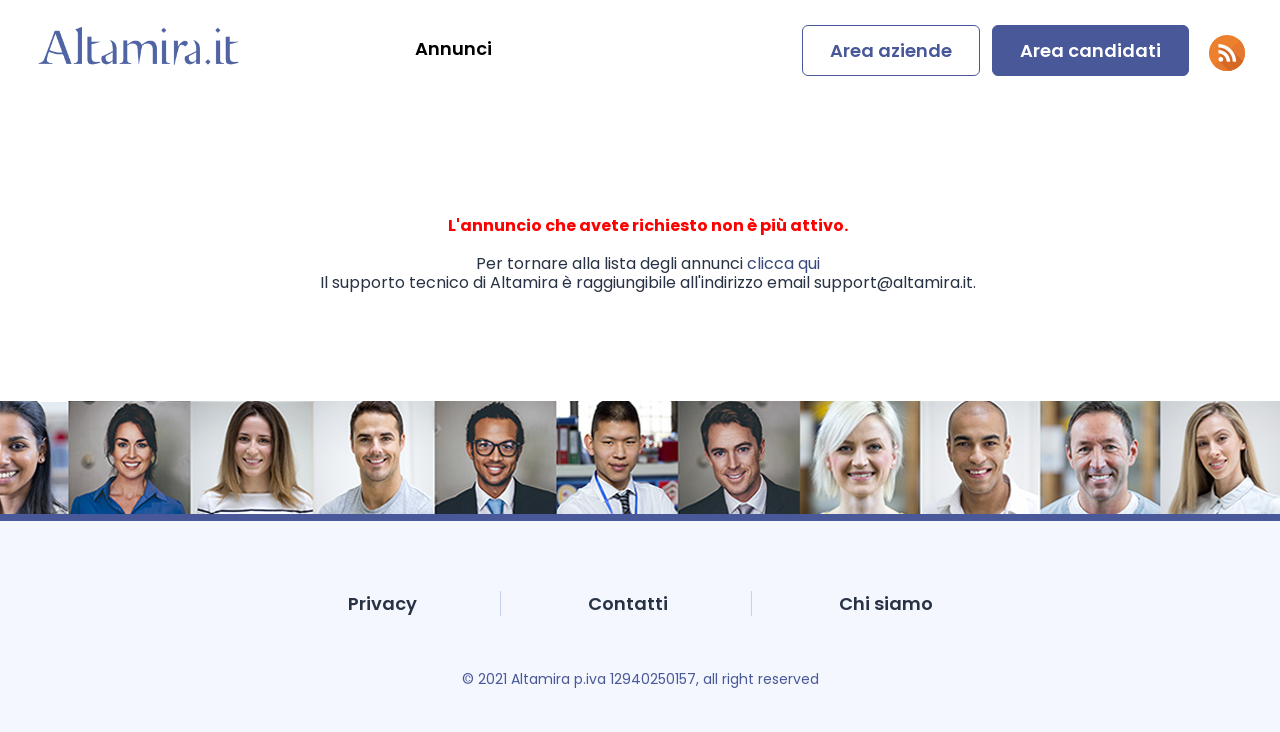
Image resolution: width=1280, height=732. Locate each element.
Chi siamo (886, 603)
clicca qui (783, 263)
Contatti (628, 603)
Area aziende (891, 50)
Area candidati (1090, 50)
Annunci (453, 48)
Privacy (382, 603)
